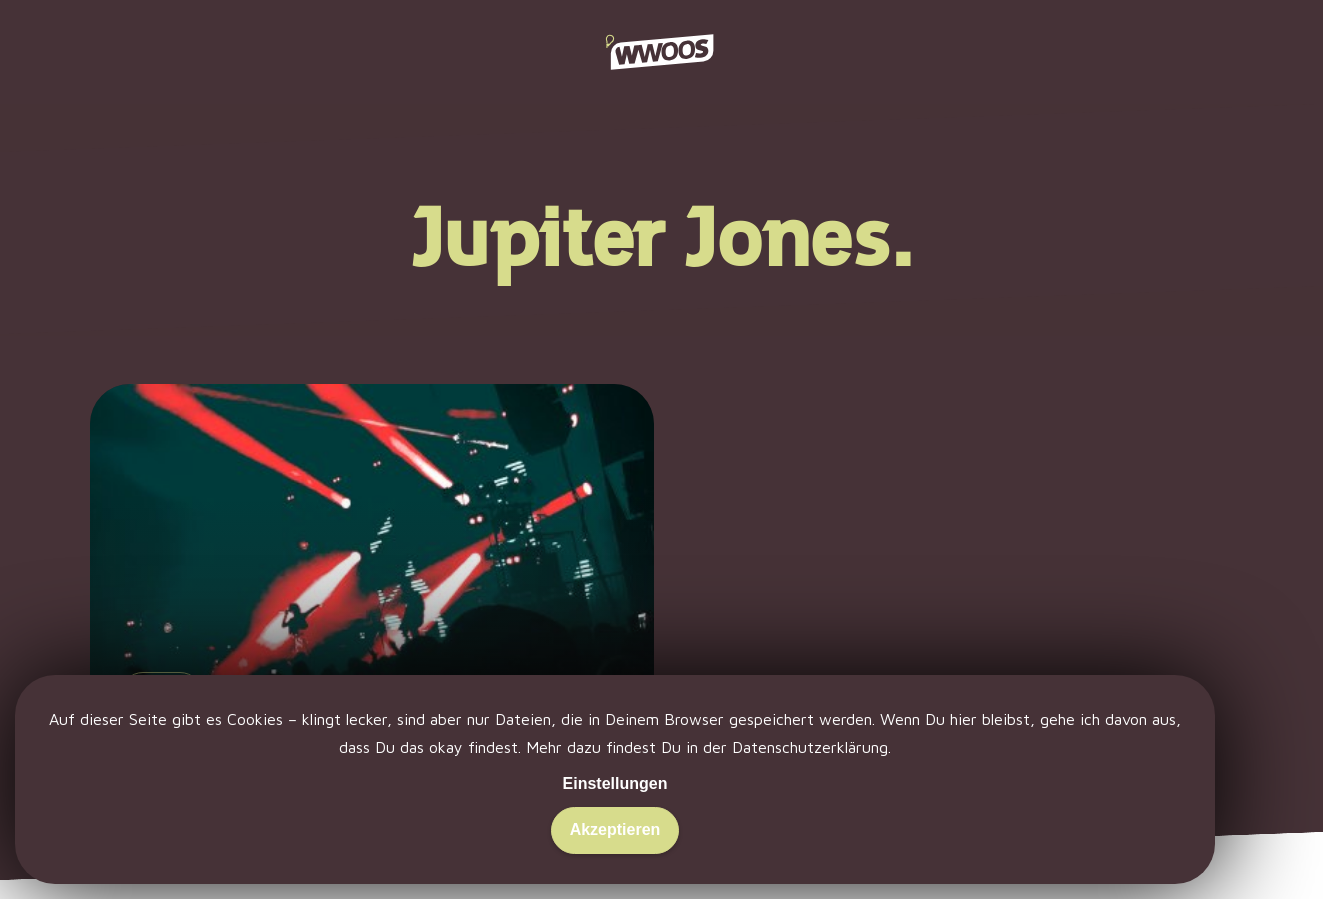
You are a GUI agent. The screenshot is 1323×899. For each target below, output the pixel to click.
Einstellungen (615, 783)
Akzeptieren (615, 829)
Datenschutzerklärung (810, 747)
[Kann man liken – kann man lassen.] (372, 609)
